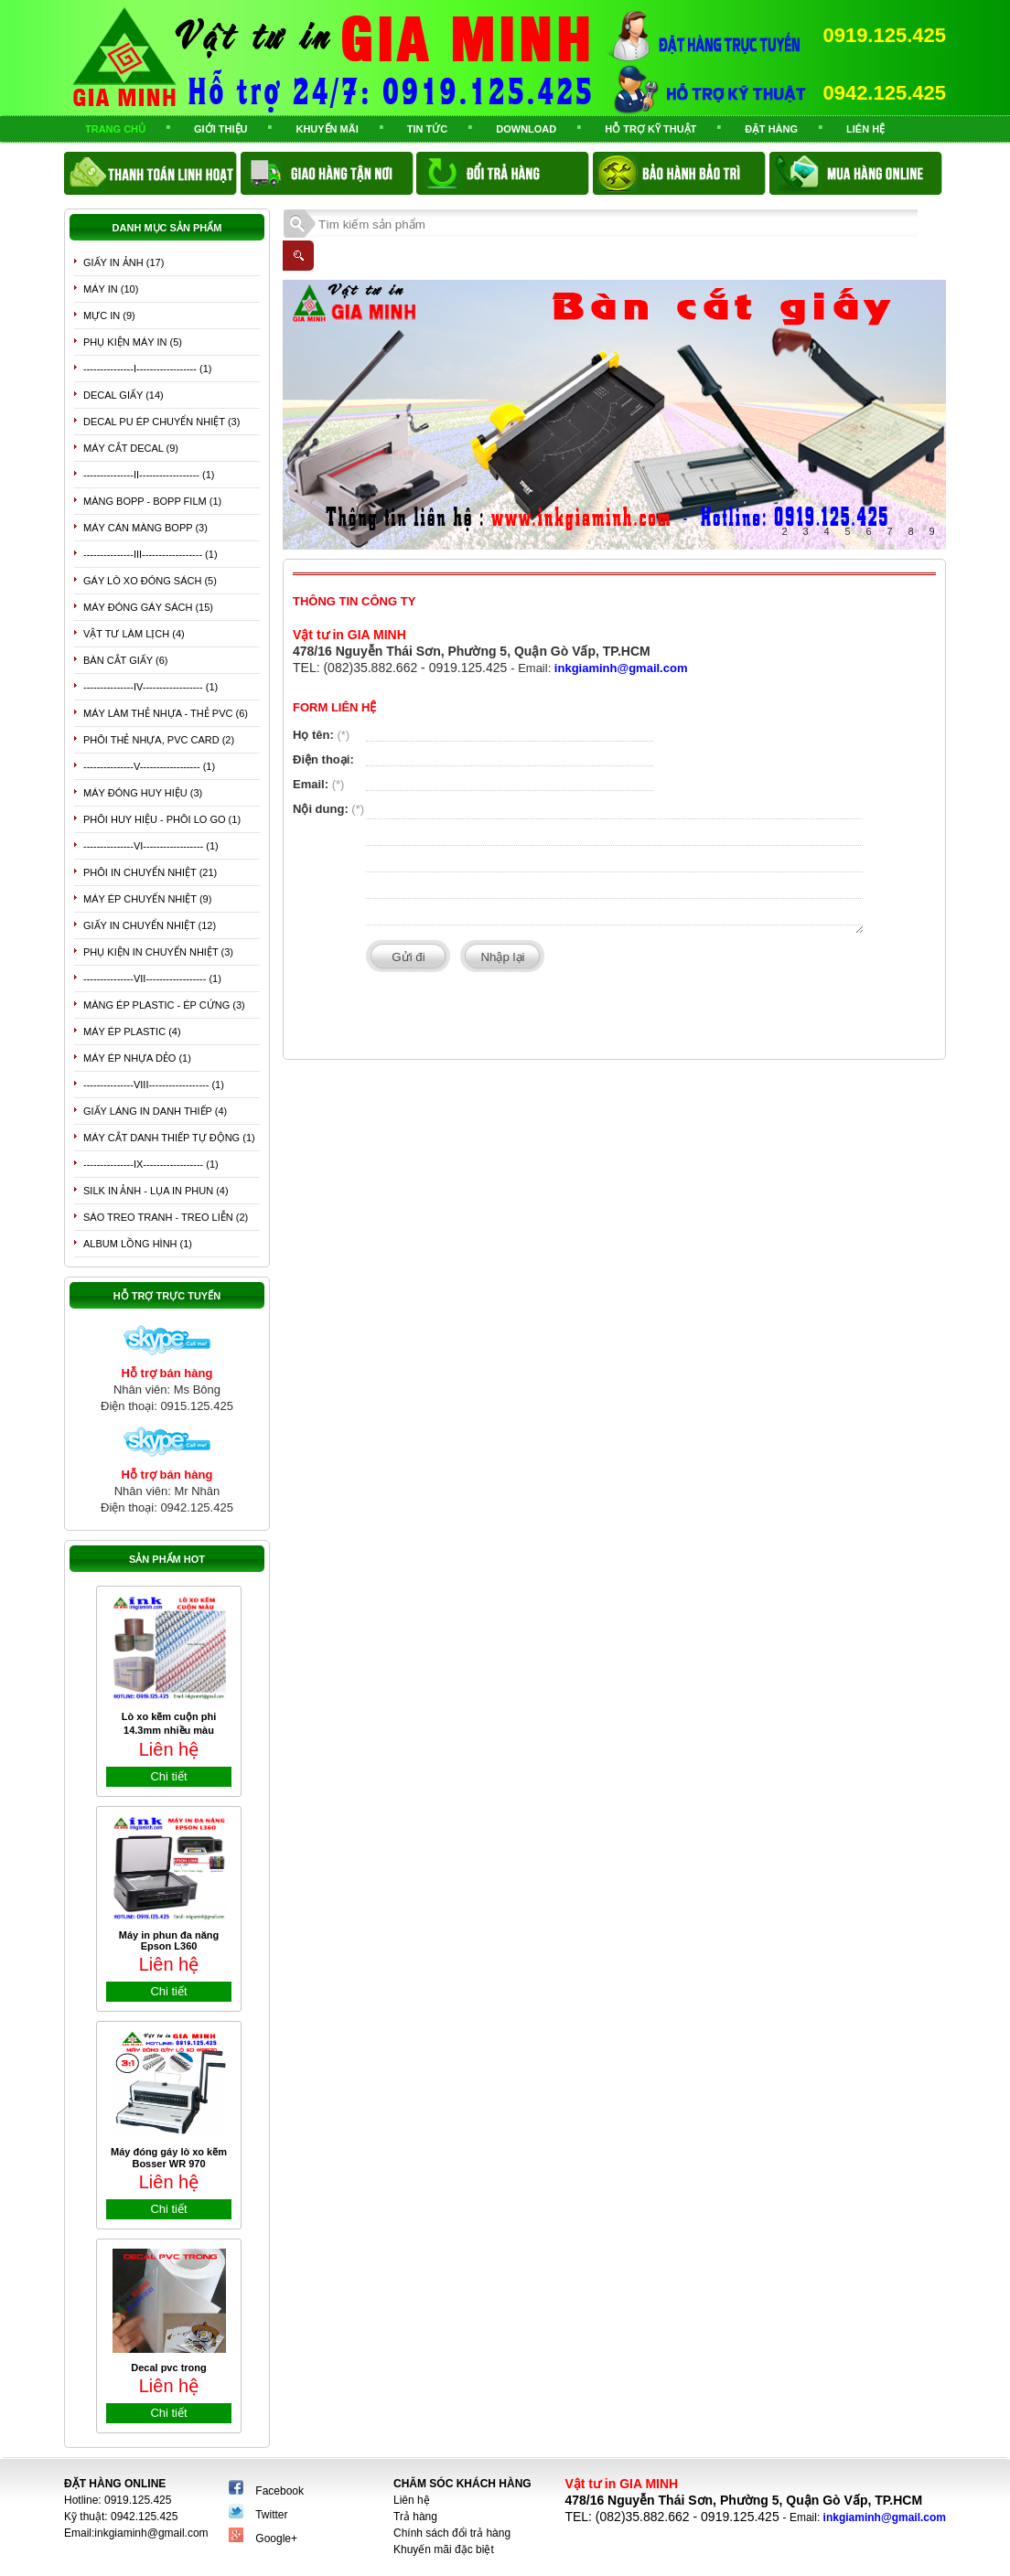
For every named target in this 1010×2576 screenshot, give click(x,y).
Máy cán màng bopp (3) (145, 527)
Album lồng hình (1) (137, 1243)
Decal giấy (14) (123, 395)
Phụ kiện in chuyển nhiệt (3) (158, 951)
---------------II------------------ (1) (149, 474)
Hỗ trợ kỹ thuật (650, 128)
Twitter (271, 2514)
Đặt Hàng (771, 128)
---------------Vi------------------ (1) (151, 845)
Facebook (279, 2491)
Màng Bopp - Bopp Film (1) (152, 501)
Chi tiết (168, 1776)
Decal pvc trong (169, 2367)
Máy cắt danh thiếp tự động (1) (169, 1137)
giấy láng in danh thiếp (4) (155, 1111)
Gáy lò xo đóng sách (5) (150, 580)
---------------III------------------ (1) (150, 554)
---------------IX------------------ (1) (151, 1164)
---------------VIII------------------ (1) (153, 1084)
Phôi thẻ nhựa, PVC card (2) (158, 739)
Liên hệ (865, 128)
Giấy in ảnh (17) (123, 262)
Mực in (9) (109, 315)
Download (526, 128)
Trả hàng (415, 2516)
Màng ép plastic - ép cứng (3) (164, 1004)
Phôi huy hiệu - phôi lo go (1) (162, 819)
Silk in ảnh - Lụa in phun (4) (156, 1190)
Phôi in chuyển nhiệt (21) (150, 872)
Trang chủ (115, 128)
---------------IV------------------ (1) (150, 686)
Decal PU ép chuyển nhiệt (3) (161, 421)
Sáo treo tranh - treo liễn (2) (165, 1217)
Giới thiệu (220, 128)
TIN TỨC (427, 128)
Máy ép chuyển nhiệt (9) (147, 898)
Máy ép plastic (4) (132, 1031)
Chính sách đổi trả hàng (451, 2533)
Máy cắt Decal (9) (130, 448)
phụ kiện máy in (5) (132, 342)
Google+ (276, 2538)
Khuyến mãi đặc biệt (443, 2549)
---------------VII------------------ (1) (152, 978)
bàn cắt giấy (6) (125, 660)
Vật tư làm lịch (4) (134, 633)
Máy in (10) (110, 288)
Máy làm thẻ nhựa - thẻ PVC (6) (165, 713)
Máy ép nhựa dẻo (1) (137, 1058)
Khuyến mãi (326, 128)
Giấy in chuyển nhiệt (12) (149, 925)
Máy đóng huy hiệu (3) (142, 792)
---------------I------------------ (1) (147, 368)
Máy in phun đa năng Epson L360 (169, 1940)
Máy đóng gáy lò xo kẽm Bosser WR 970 (169, 2157)
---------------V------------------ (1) (149, 766)
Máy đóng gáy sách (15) (148, 607)
